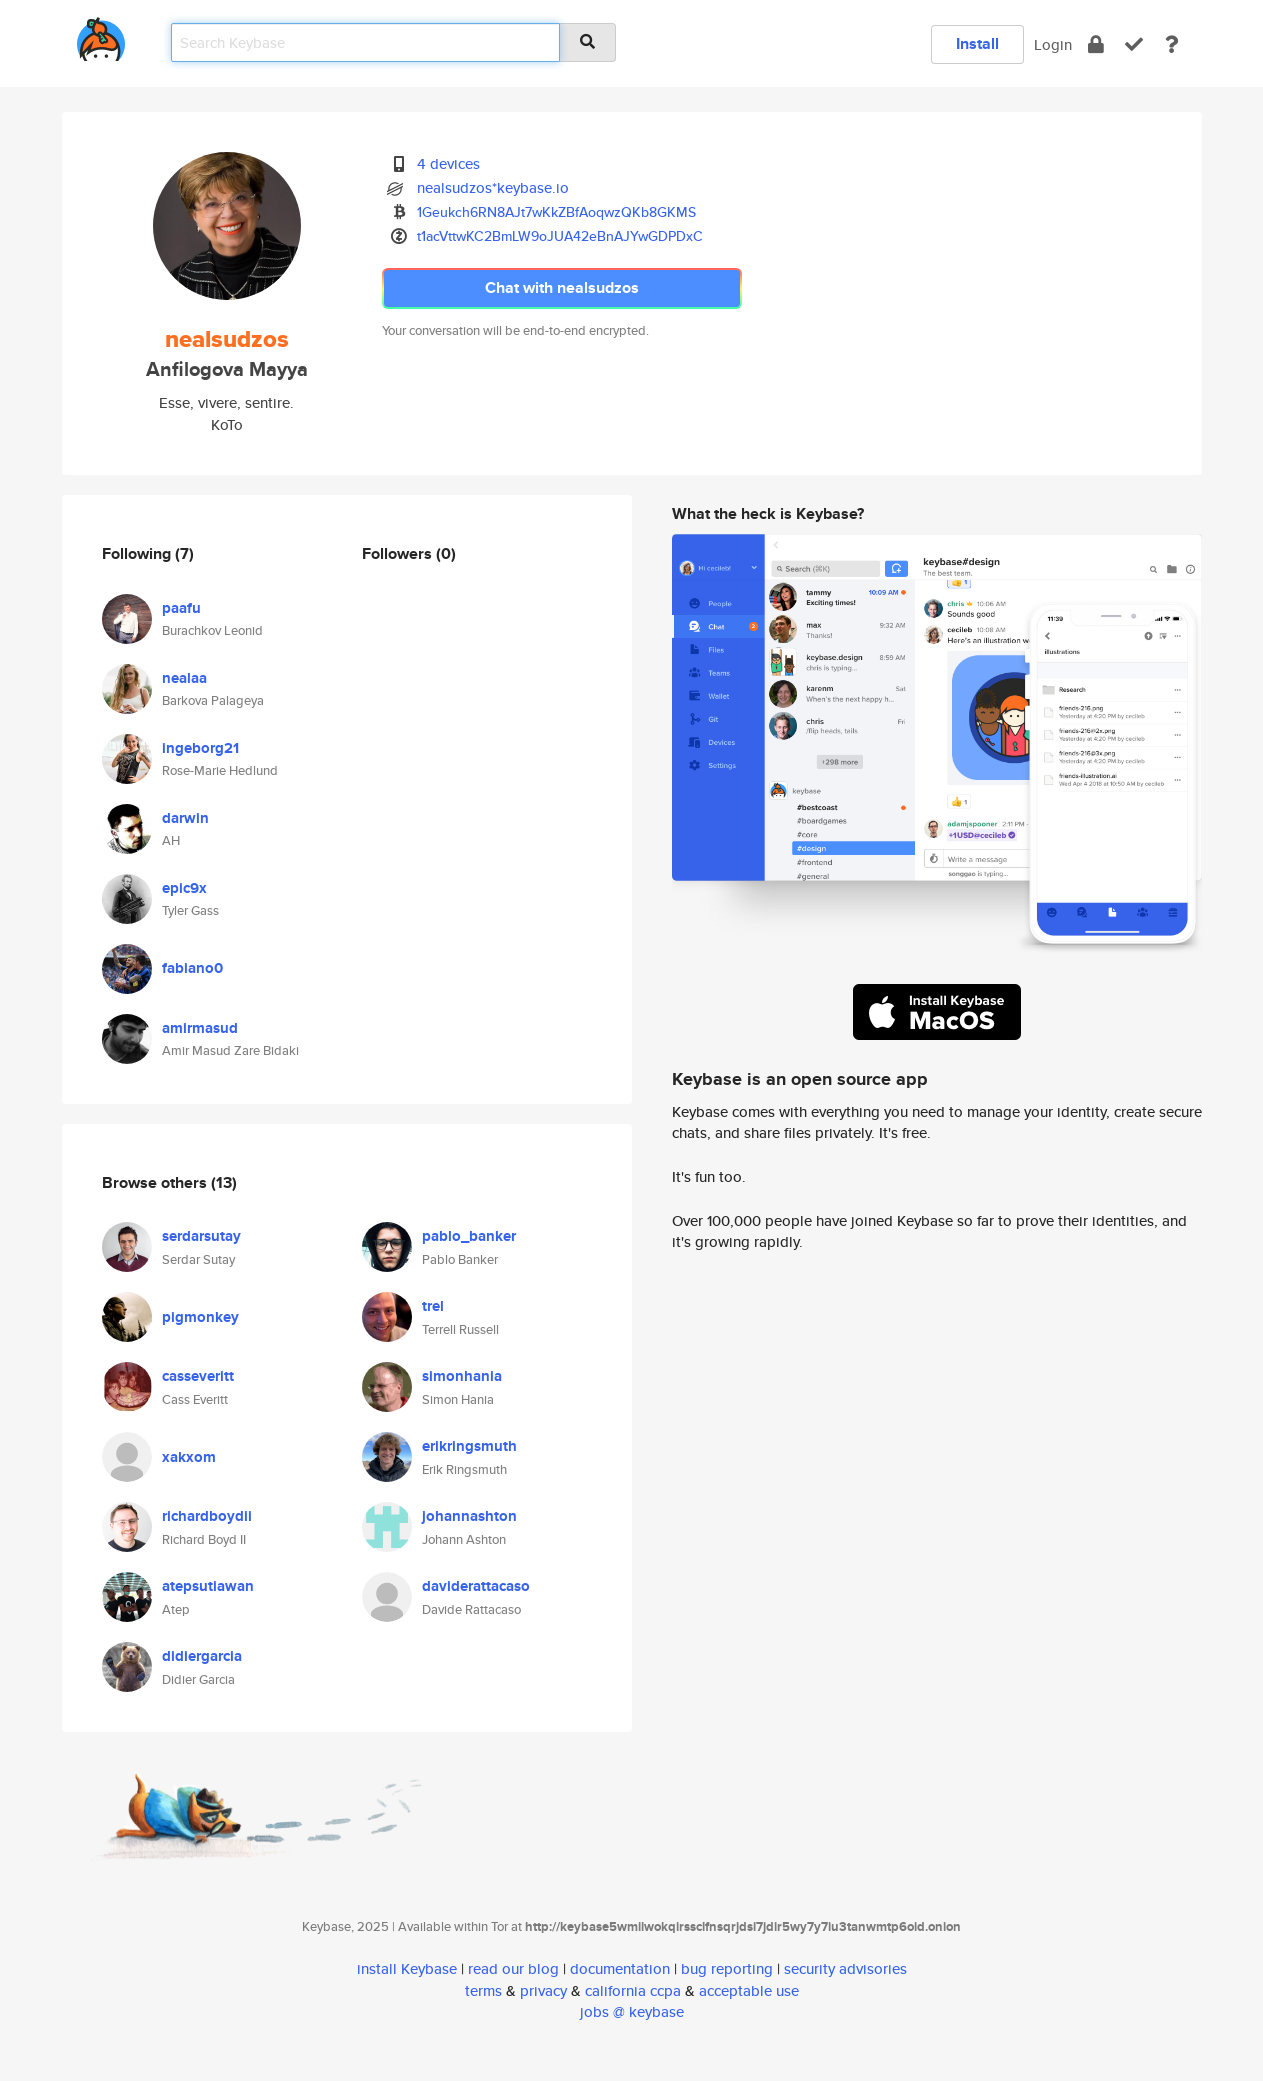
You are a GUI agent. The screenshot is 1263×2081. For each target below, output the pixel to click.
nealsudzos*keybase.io (493, 187)
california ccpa (633, 1990)
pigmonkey (200, 1317)
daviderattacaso (476, 1586)
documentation (620, 1968)
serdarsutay (201, 1236)
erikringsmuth (469, 1446)
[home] (101, 35)
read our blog (513, 1968)
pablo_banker (469, 1236)
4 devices (448, 163)
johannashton (469, 1516)
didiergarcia (202, 1656)
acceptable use (749, 1990)
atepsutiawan (208, 1586)
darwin (185, 818)
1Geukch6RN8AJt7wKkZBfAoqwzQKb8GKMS (556, 212)
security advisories (845, 1968)
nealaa (184, 678)
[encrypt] (1096, 44)
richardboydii (207, 1516)
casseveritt (198, 1376)
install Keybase (407, 1968)
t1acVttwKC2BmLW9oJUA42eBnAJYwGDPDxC (560, 236)
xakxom (189, 1457)
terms (483, 1990)
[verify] (1134, 44)
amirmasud (200, 1028)
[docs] (1172, 44)
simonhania (462, 1376)
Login (1053, 44)
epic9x (184, 888)
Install (977, 43)
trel (433, 1306)
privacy (543, 1990)
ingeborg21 (200, 748)
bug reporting (727, 1968)
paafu (181, 608)
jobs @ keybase (632, 2011)
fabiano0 (192, 968)
